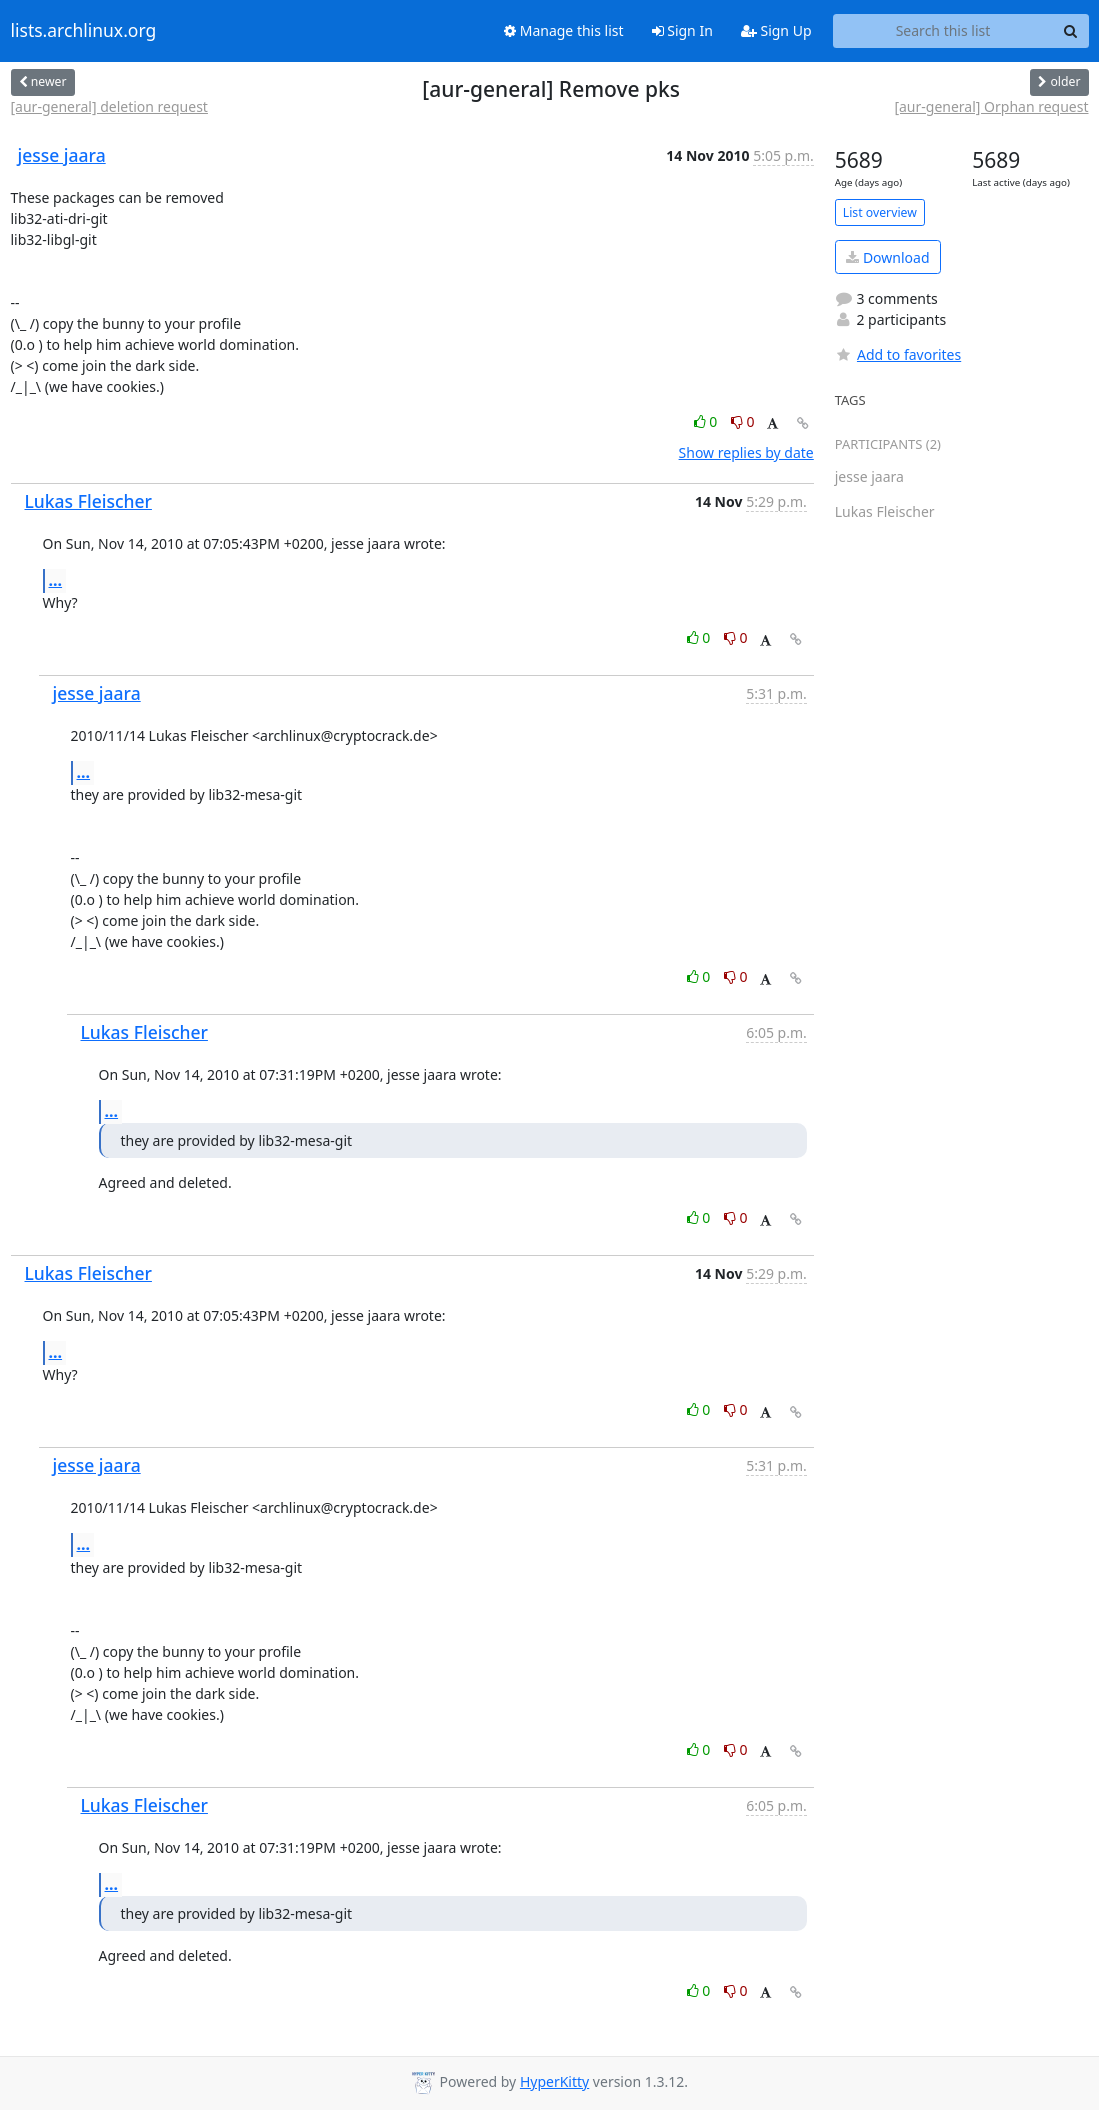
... (56, 580)
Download (887, 257)
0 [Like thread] (707, 421)
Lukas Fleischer (88, 501)
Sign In (682, 30)
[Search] (1071, 31)
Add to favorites (898, 354)
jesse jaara (62, 155)
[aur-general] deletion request (109, 106)
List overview (880, 212)
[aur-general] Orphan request (991, 106)
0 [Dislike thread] (743, 421)
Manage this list (564, 30)
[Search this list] (943, 31)
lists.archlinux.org (84, 31)
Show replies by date (746, 452)
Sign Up (776, 30)
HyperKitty (554, 2081)
